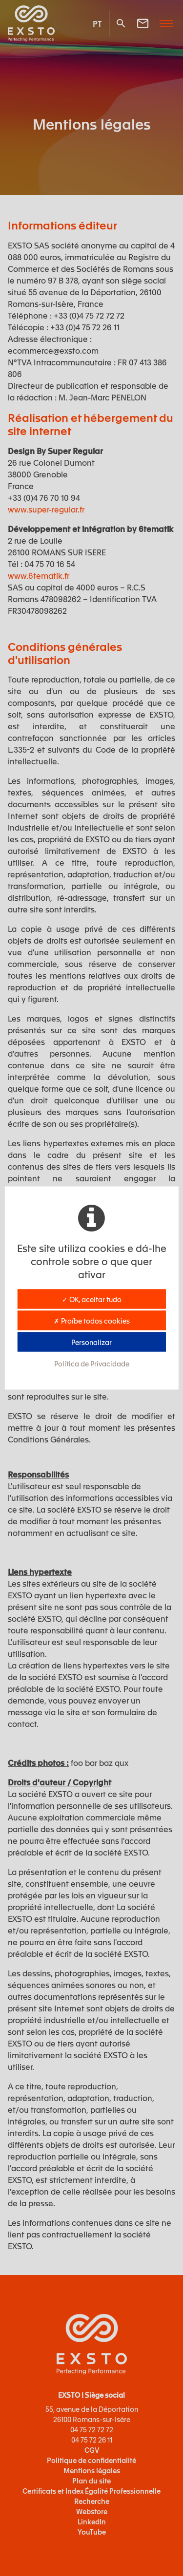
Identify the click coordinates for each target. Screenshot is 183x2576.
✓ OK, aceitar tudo (92, 1299)
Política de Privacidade (91, 1363)
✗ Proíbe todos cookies (92, 1320)
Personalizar (91, 1342)
